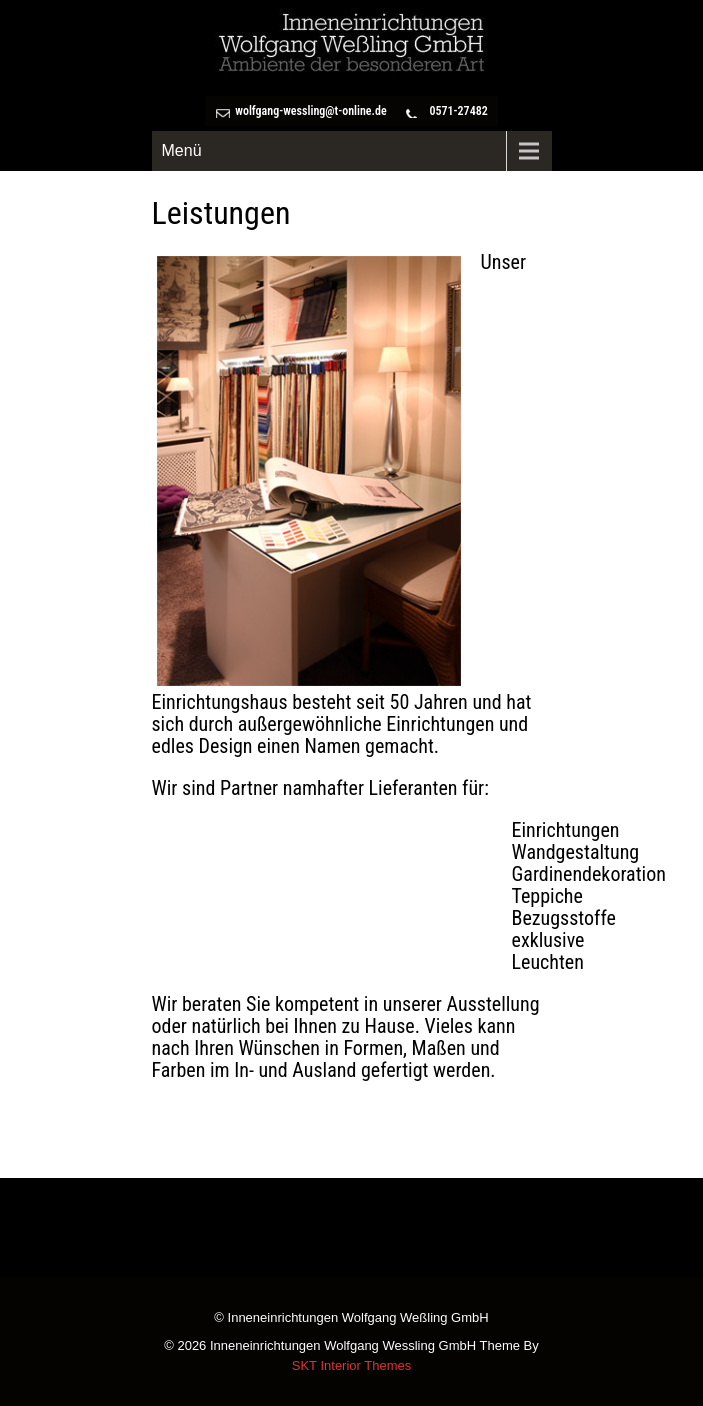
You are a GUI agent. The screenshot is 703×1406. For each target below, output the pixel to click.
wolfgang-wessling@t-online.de (310, 111)
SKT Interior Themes (351, 1365)
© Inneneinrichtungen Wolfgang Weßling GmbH (351, 1319)
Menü (182, 150)
